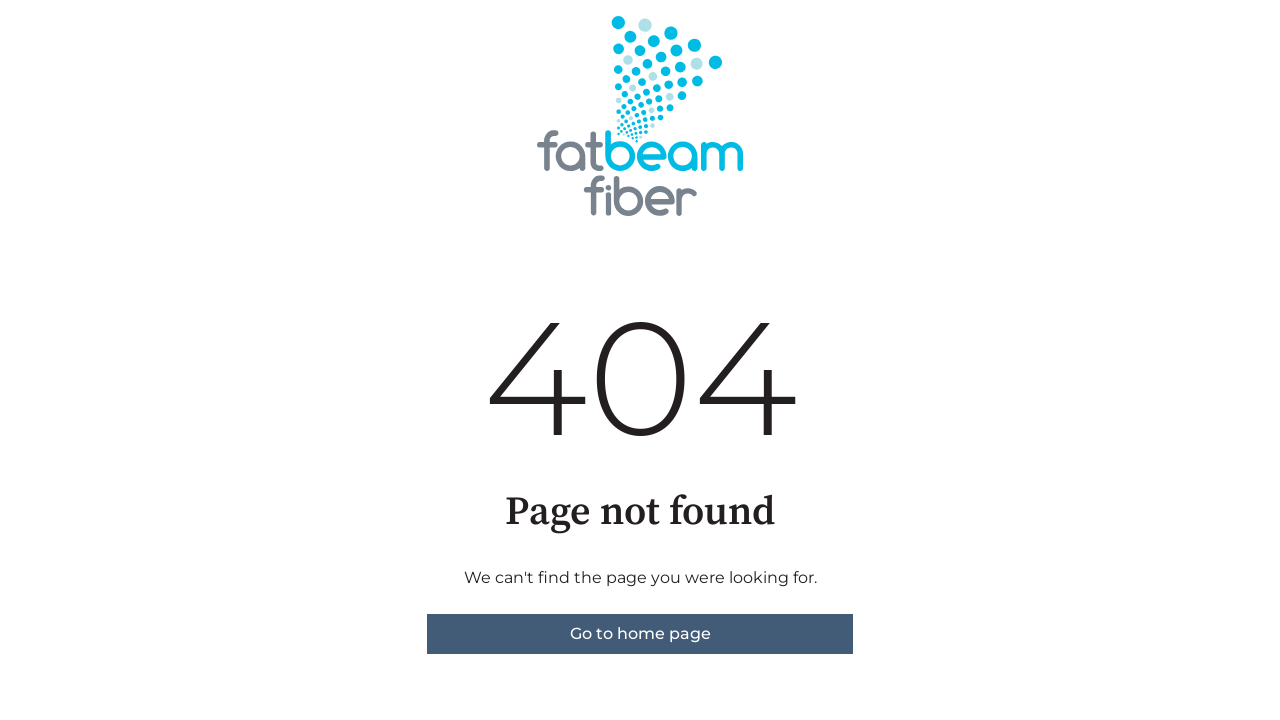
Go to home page (640, 633)
